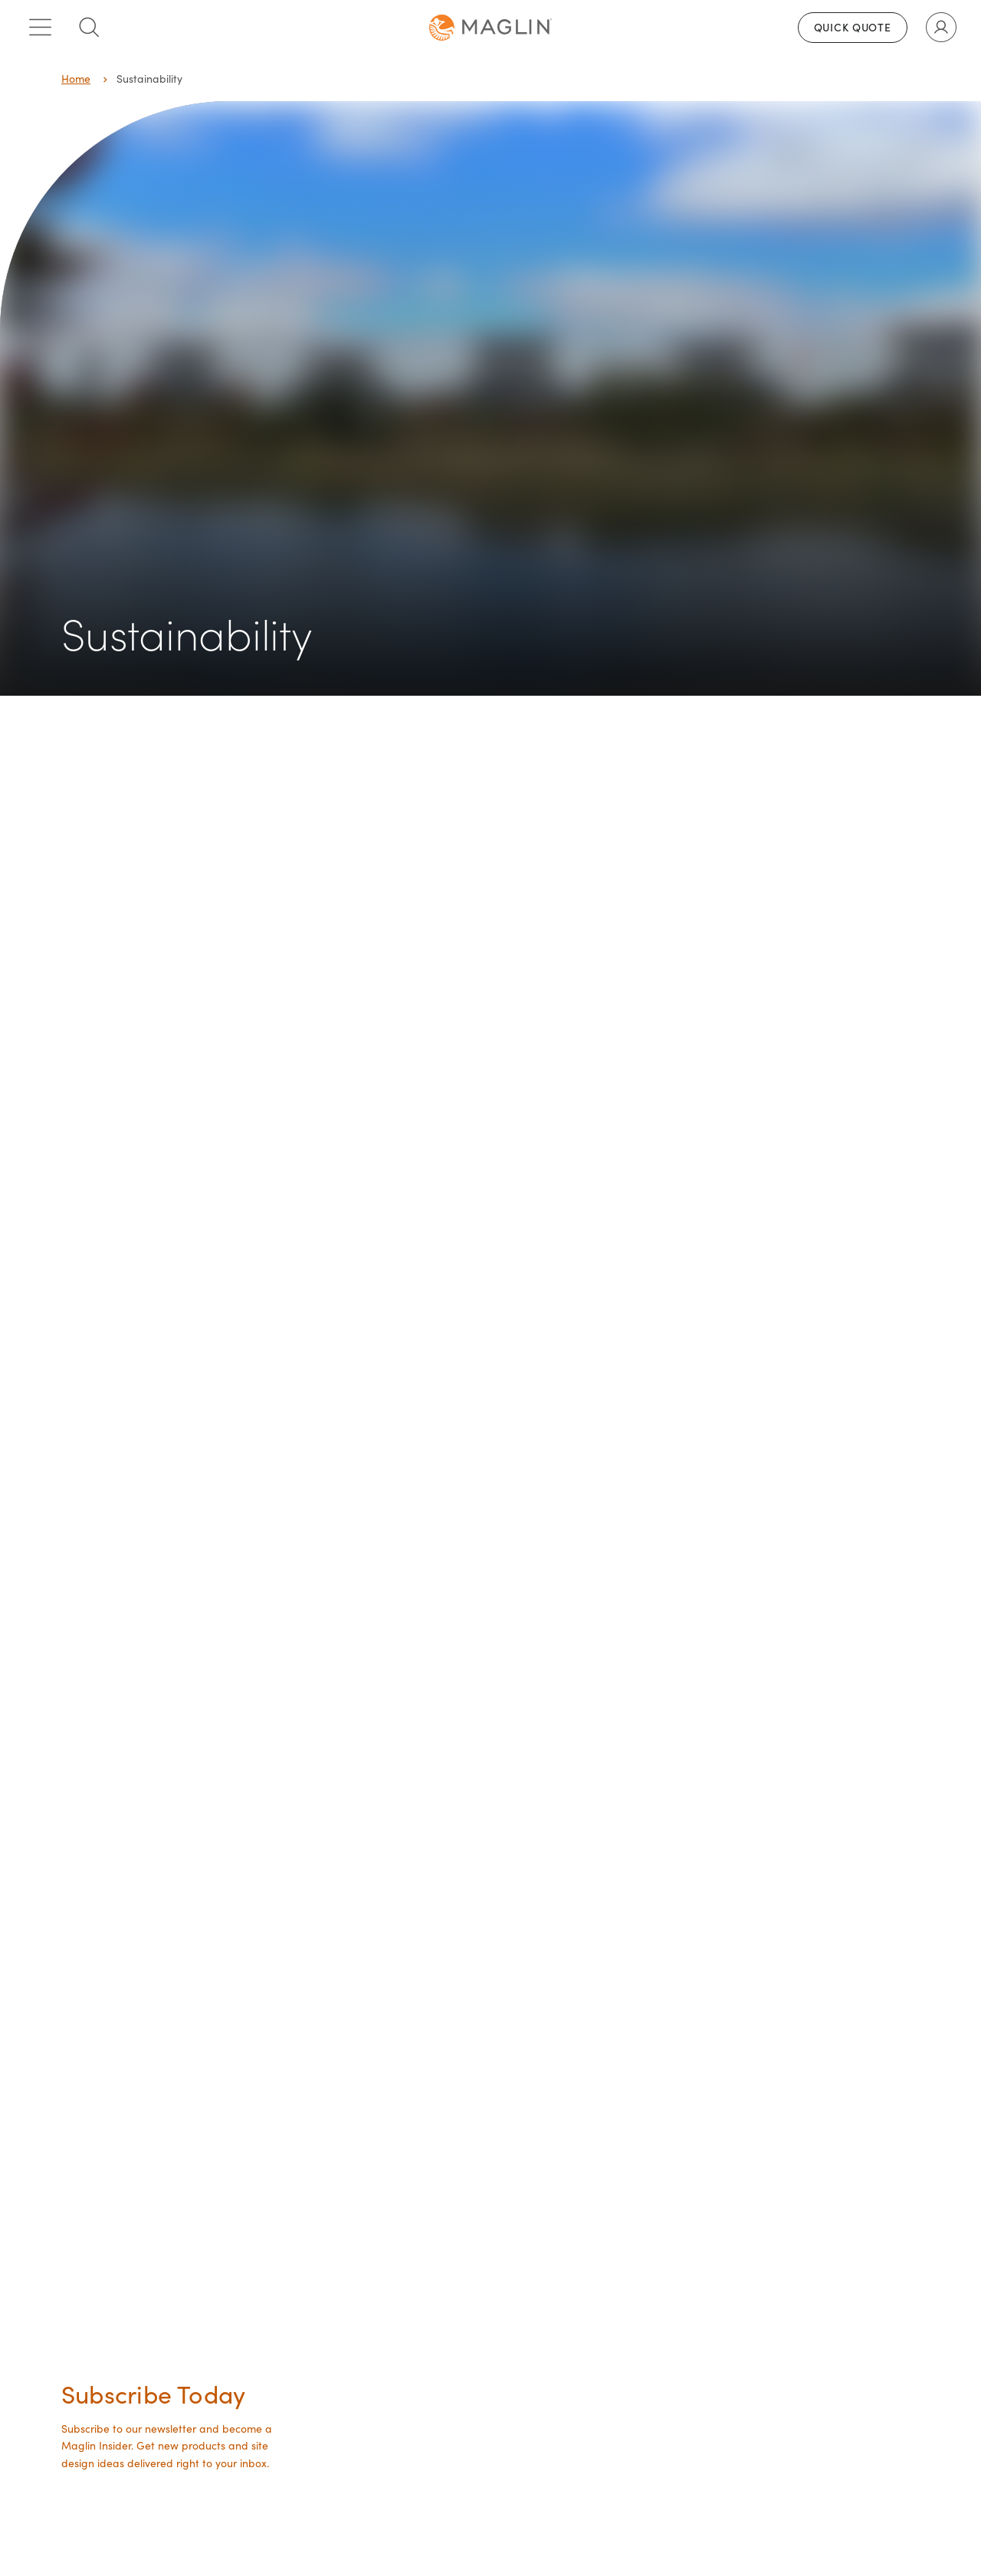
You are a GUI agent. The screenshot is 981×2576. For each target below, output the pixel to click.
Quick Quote (852, 27)
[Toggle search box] (89, 27)
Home (75, 78)
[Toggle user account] (941, 27)
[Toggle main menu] (40, 27)
